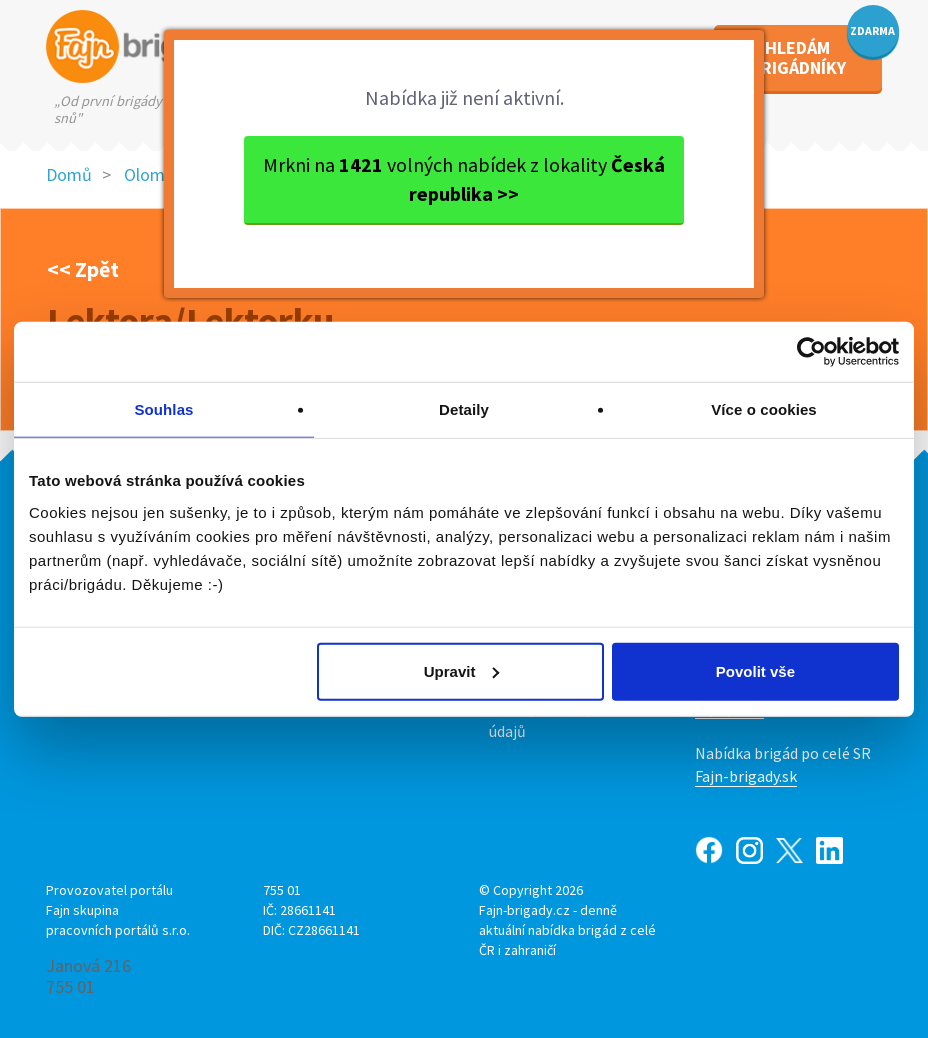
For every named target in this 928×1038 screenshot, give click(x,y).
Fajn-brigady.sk (746, 776)
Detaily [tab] (464, 409)
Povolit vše (755, 670)
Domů (69, 174)
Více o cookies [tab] (764, 409)
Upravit (462, 670)
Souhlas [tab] (163, 409)
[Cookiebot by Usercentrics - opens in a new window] (811, 352)
